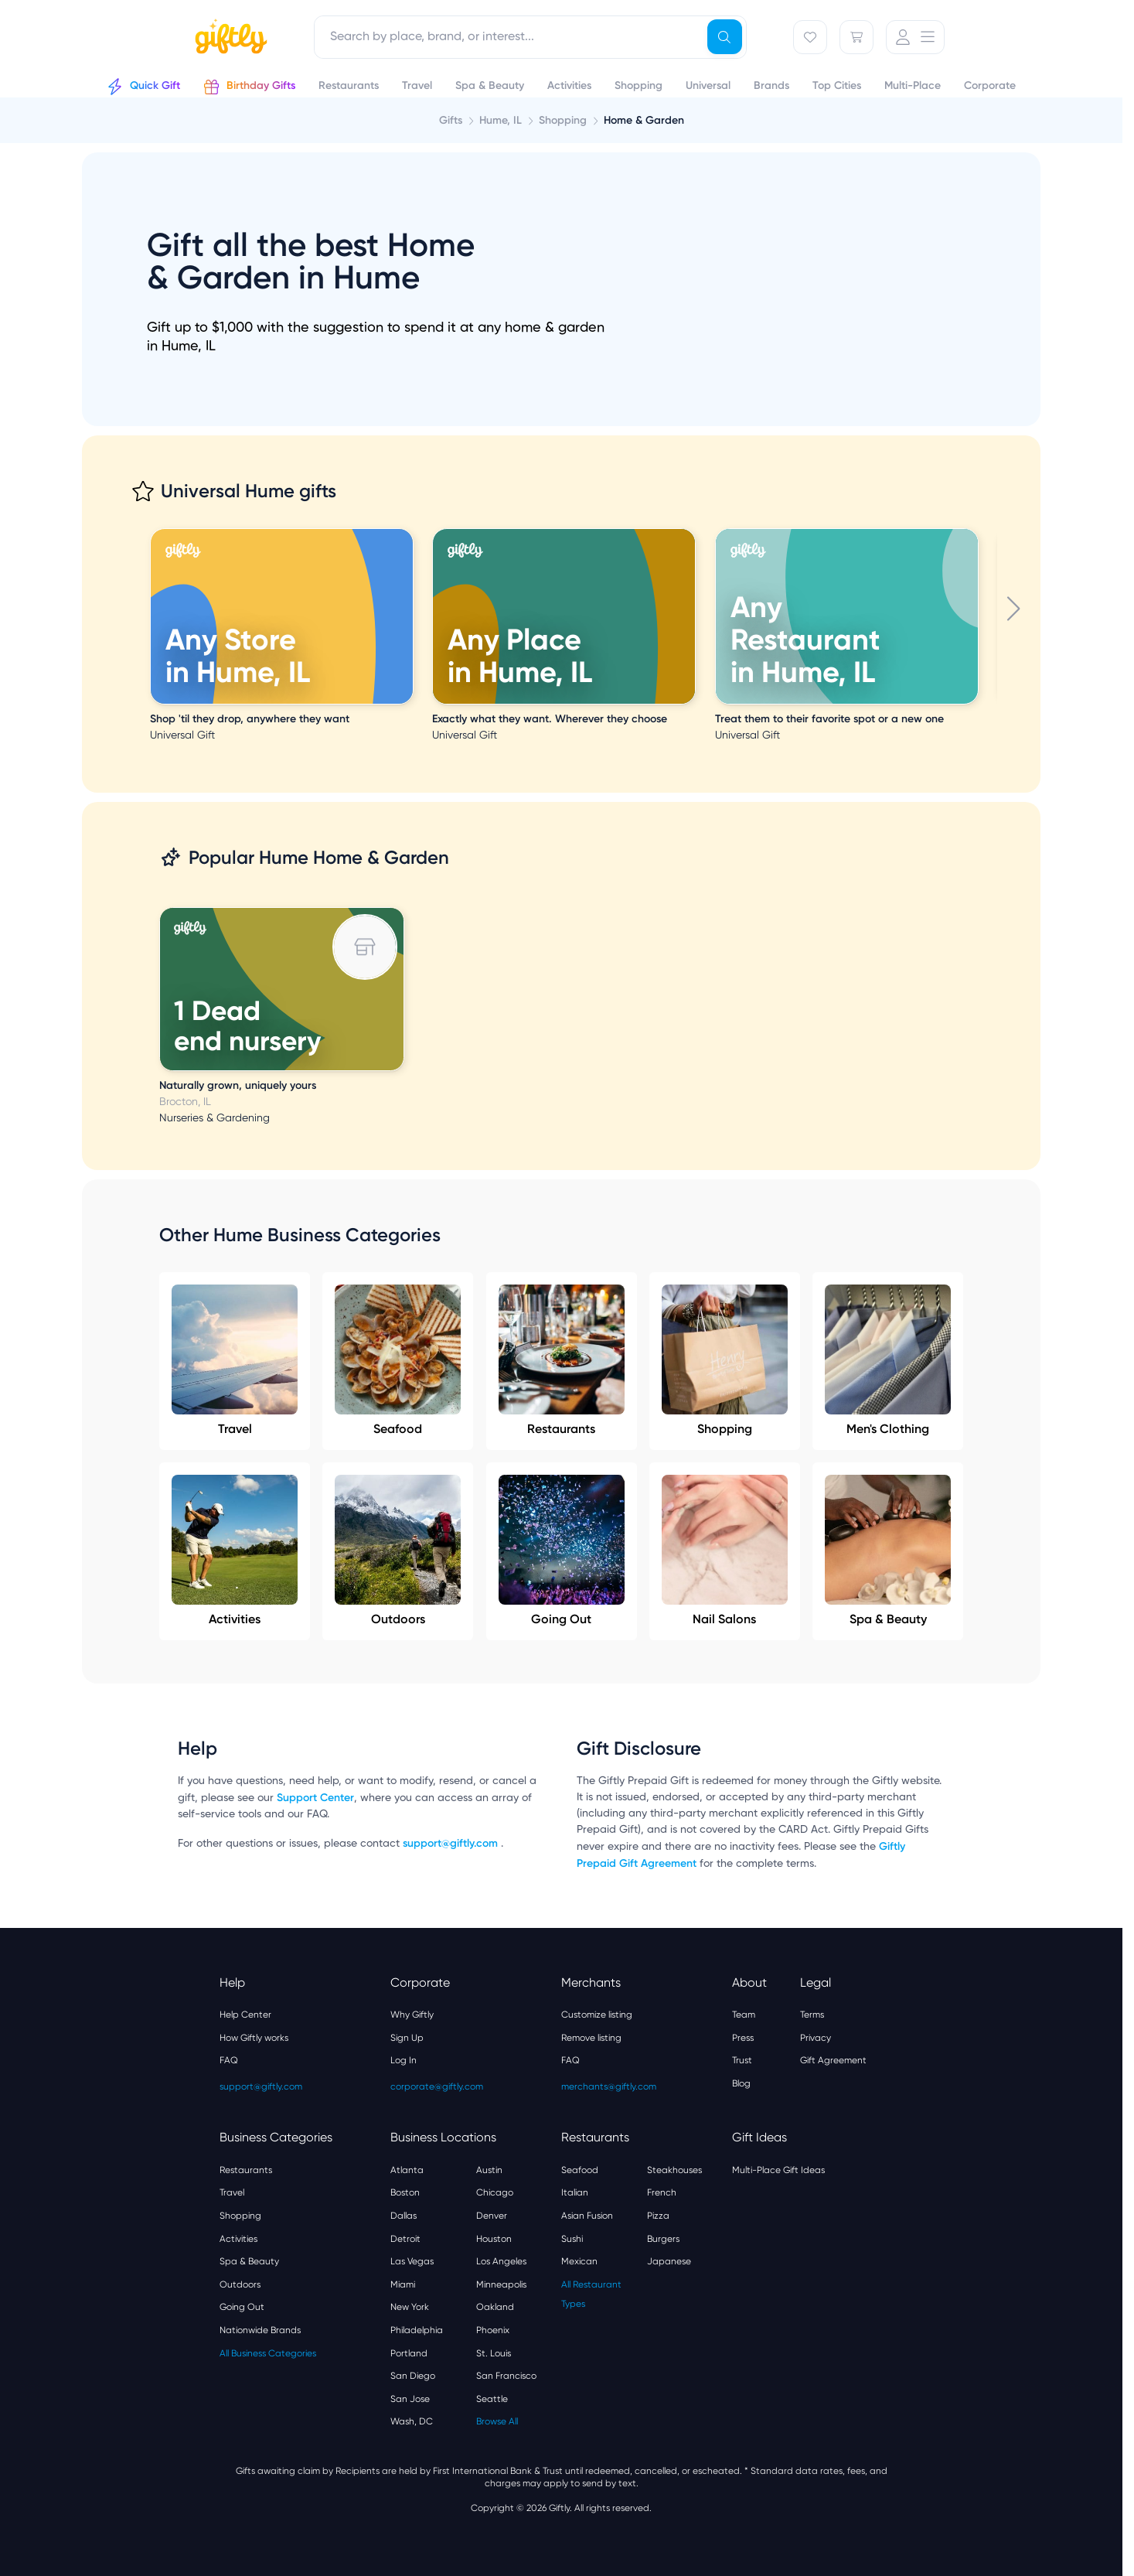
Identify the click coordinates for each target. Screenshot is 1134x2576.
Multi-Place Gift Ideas (778, 2170)
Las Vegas (412, 2261)
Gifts (450, 120)
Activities (235, 1550)
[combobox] (530, 37)
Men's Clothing (888, 1360)
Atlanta (407, 2170)
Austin (489, 2170)
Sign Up (407, 2037)
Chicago (494, 2192)
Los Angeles (501, 2261)
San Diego (412, 2375)
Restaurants (562, 1360)
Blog (741, 2083)
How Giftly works (254, 2037)
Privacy (815, 2037)
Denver (491, 2215)
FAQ (229, 2060)
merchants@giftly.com (608, 2086)
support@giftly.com (452, 1843)
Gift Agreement (833, 2060)
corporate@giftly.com (436, 2086)
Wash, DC (411, 2421)
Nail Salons (725, 1550)
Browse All (497, 2421)
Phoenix (492, 2330)
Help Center (245, 2014)
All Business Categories (268, 2353)
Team (743, 2014)
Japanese (669, 2261)
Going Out (562, 1550)
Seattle (492, 2398)
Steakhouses (674, 2170)
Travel (235, 1360)
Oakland (495, 2306)
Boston (405, 2192)
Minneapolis (501, 2284)
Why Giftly (412, 2014)
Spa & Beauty (888, 1550)
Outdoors (398, 1550)
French (661, 2192)
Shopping (725, 1360)
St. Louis (493, 2353)
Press (743, 2037)
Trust (742, 2060)
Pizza (658, 2215)
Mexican (579, 2261)
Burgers (663, 2238)
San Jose (410, 2398)
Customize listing (596, 2014)
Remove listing (591, 2037)
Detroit (405, 2238)
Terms (812, 2014)
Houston (494, 2238)
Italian (574, 2192)
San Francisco (506, 2375)
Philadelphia (416, 2330)
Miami (402, 2284)
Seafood (398, 1360)
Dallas (403, 2215)
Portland (408, 2353)
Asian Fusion (587, 2215)
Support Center (315, 1797)
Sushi (572, 2238)
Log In (403, 2060)
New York (409, 2306)
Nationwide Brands (260, 2330)
